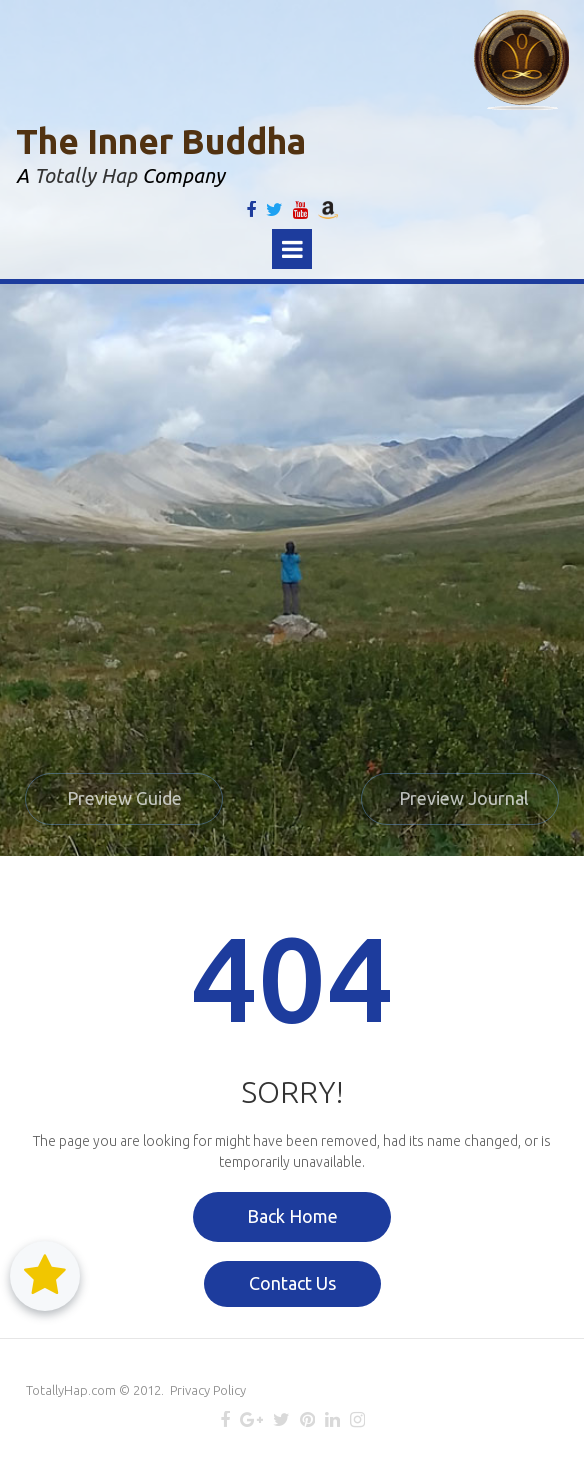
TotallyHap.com (71, 1390)
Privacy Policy (208, 1390)
